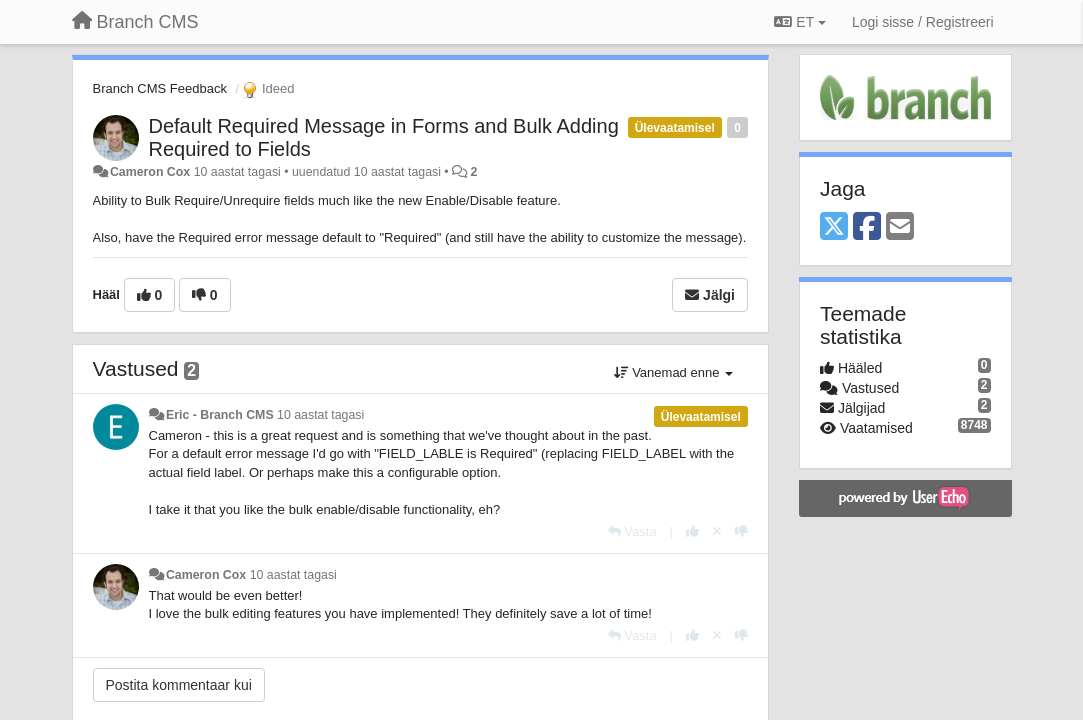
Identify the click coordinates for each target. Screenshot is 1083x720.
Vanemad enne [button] (673, 372)
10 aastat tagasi (320, 415)
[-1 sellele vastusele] (741, 531)
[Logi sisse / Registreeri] (923, 22)
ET (799, 22)
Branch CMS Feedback (160, 88)
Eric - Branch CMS (220, 415)
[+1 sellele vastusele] (692, 531)
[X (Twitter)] (834, 227)
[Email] (900, 227)
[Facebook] (867, 227)
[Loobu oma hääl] (717, 531)
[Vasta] (632, 531)
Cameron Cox (150, 172)
